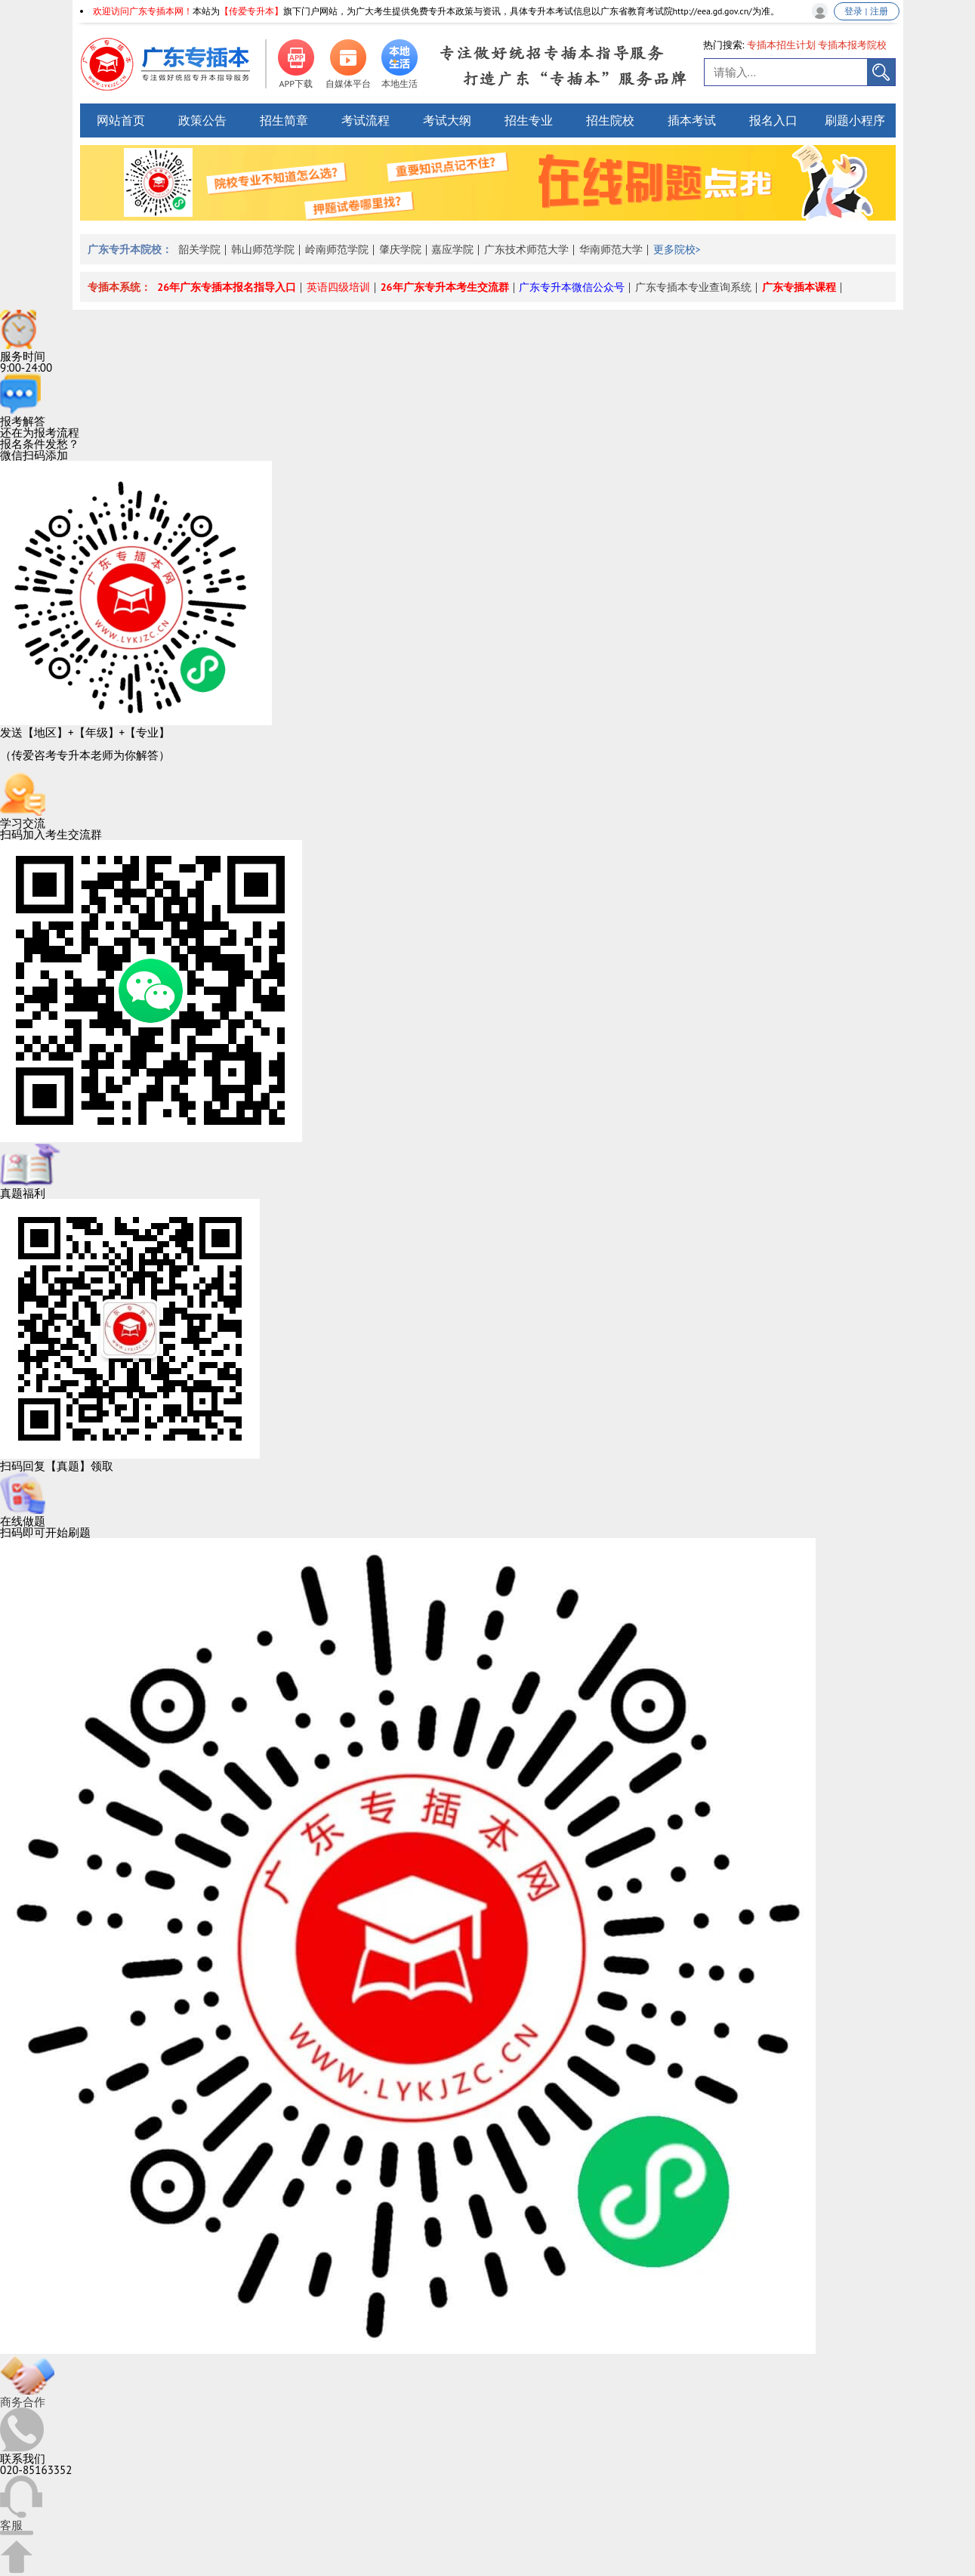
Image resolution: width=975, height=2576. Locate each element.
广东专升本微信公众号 (572, 287)
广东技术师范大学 (526, 249)
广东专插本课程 (799, 287)
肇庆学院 (400, 249)
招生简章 (284, 120)
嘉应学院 (452, 249)
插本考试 (692, 120)
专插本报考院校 (852, 45)
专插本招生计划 (781, 45)
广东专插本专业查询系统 (693, 287)
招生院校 (610, 120)
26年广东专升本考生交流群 (445, 287)
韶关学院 (199, 249)
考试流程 (365, 120)
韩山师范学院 (263, 249)
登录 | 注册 (865, 11)
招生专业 (528, 120)
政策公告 (202, 120)
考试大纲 (447, 120)
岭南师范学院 (337, 249)
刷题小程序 (855, 120)
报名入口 (773, 120)
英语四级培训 (338, 287)
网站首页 (121, 120)
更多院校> (677, 249)
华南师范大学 (611, 249)
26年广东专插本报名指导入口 (226, 287)
